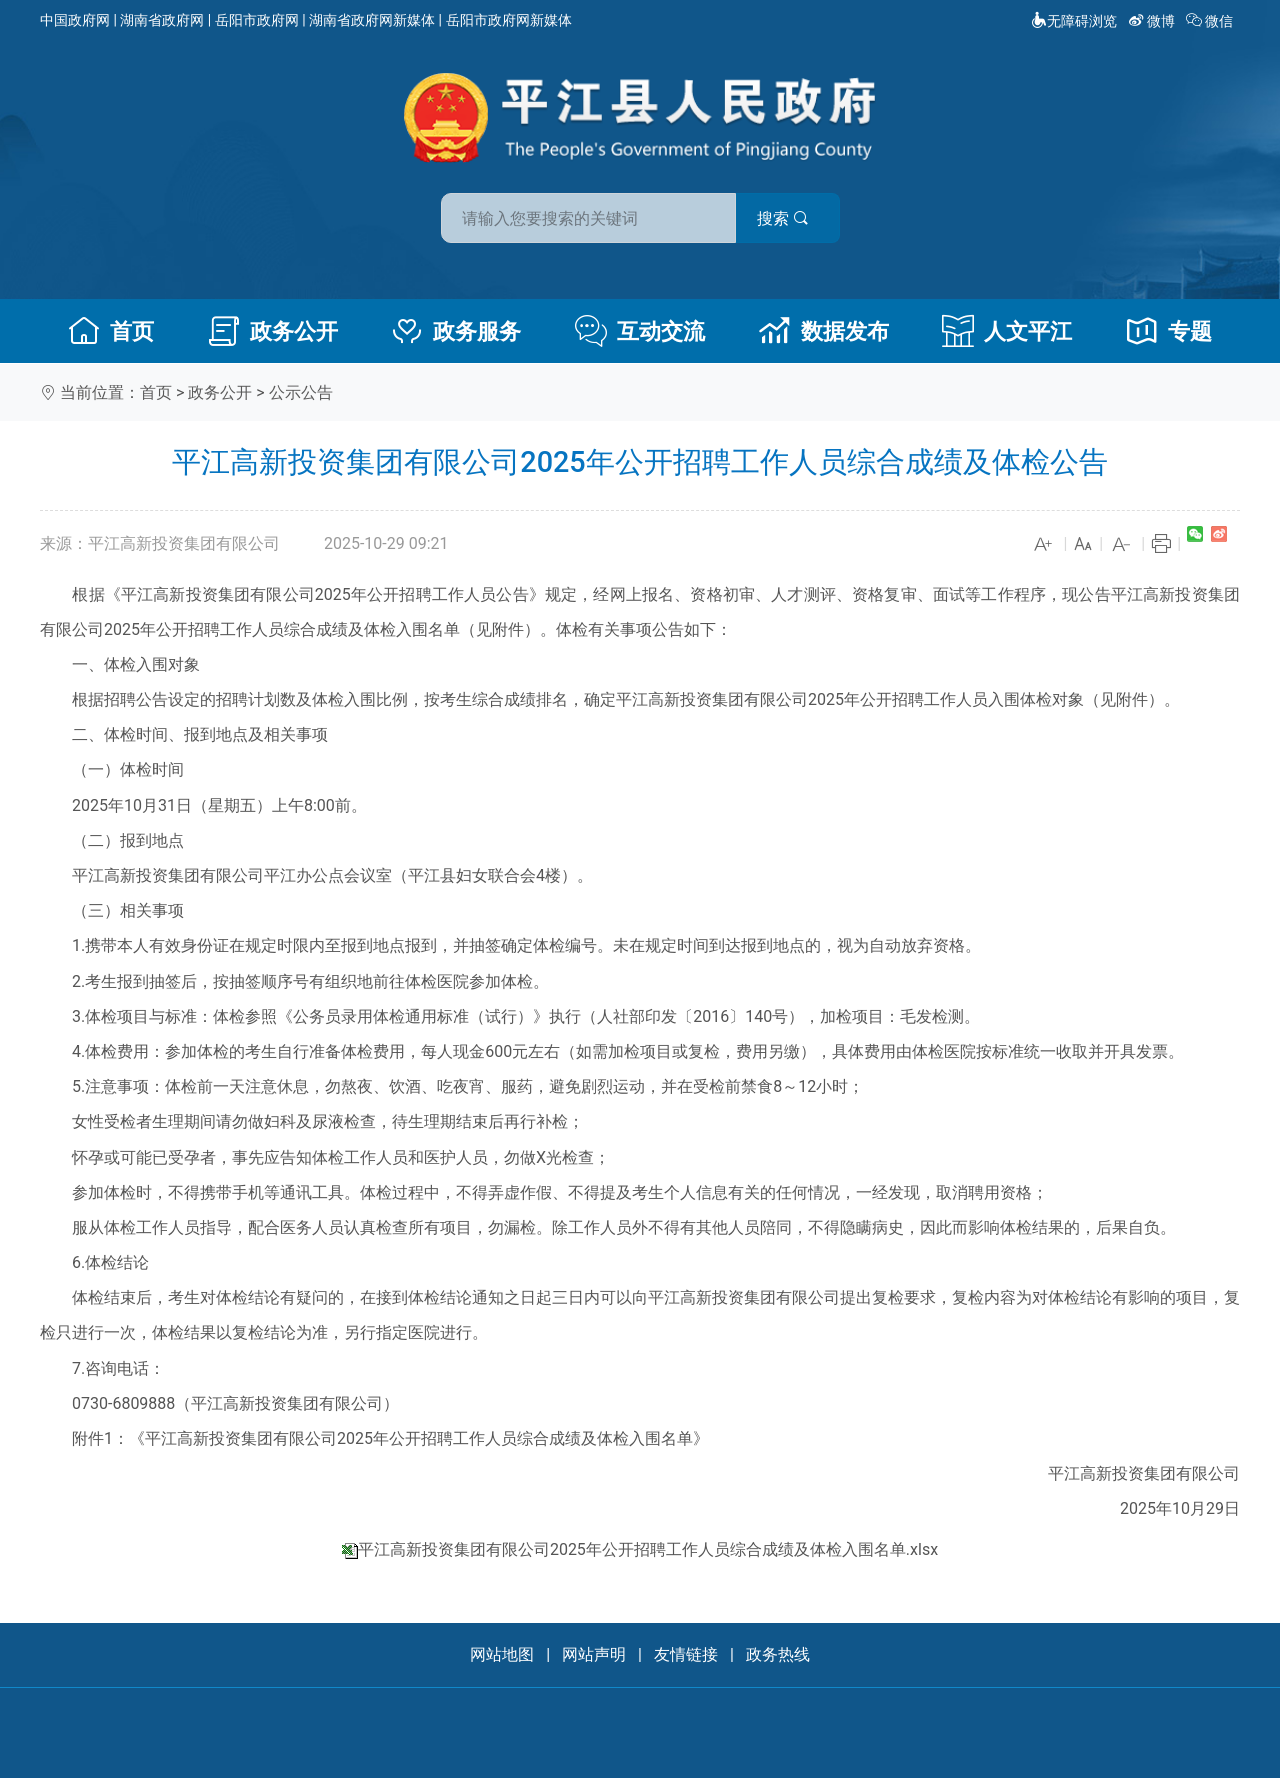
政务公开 (273, 331)
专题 (1169, 331)
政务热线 (778, 1654)
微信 (1211, 21)
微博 (1153, 21)
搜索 (783, 218)
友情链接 (686, 1654)
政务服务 (456, 331)
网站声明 (594, 1654)
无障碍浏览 (1074, 21)
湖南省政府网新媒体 (372, 20)
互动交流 (640, 331)
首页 (111, 331)
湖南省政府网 (162, 20)
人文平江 (1007, 331)
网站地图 (502, 1654)
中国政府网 (75, 20)
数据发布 (824, 331)
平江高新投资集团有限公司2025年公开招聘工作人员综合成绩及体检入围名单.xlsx (648, 1549)
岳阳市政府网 (257, 20)
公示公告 (301, 392)
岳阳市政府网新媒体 (509, 20)
